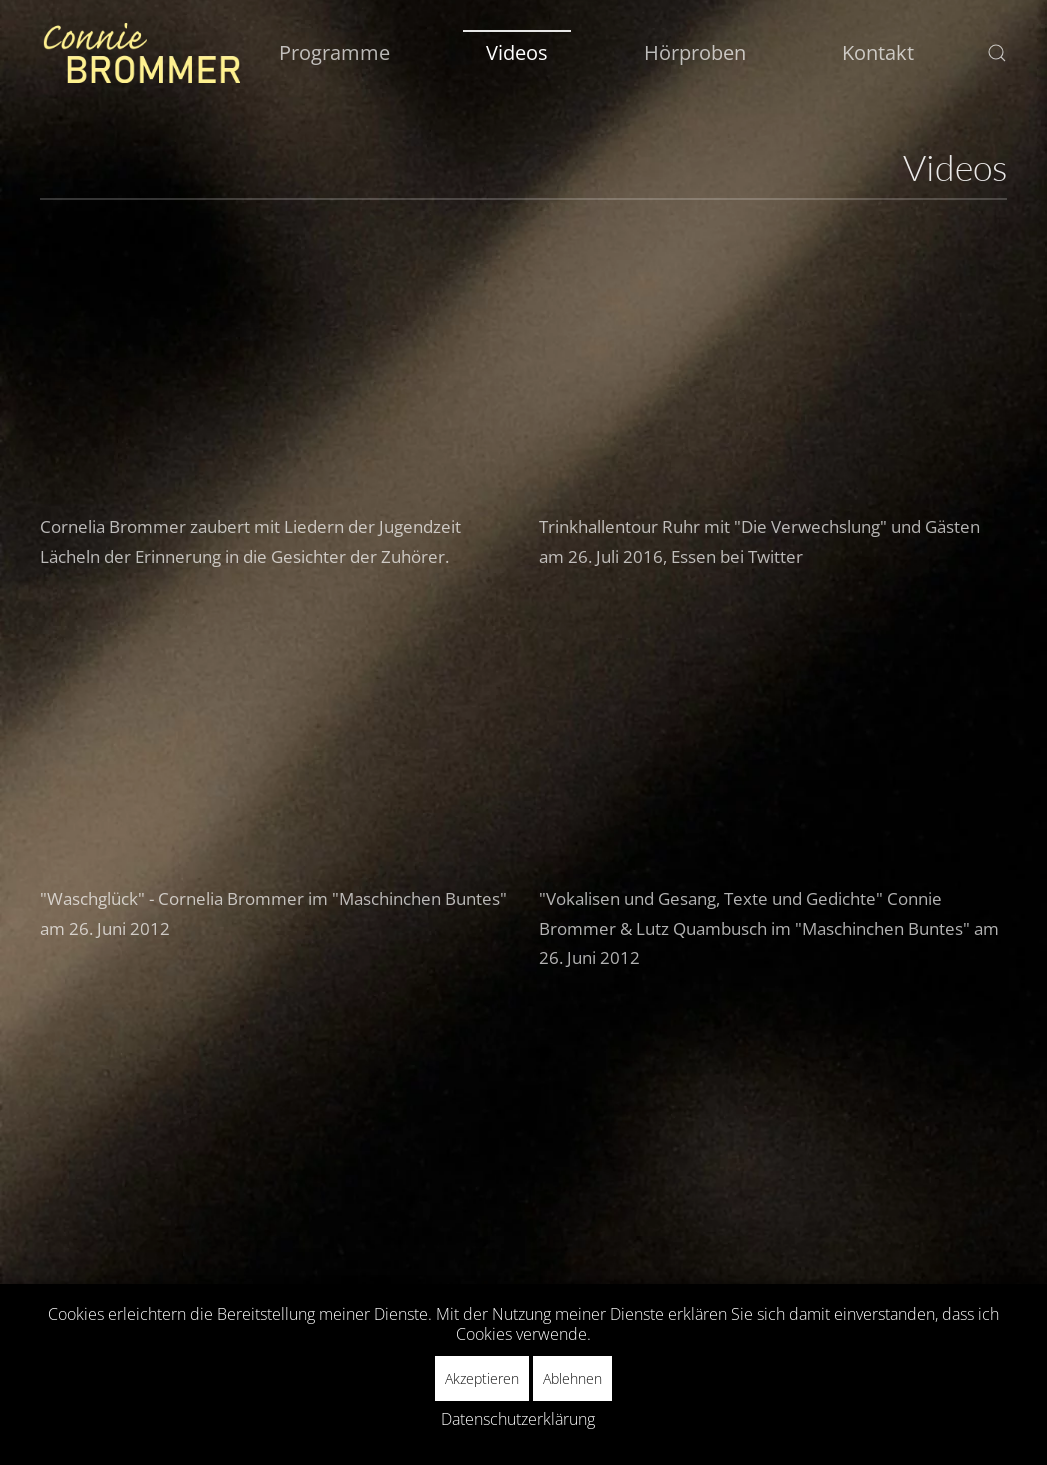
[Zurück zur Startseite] (140, 53)
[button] (997, 53)
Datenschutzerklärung (518, 1419)
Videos (517, 52)
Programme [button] (334, 52)
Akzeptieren (482, 1378)
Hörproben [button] (695, 52)
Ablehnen (572, 1378)
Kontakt (878, 52)
